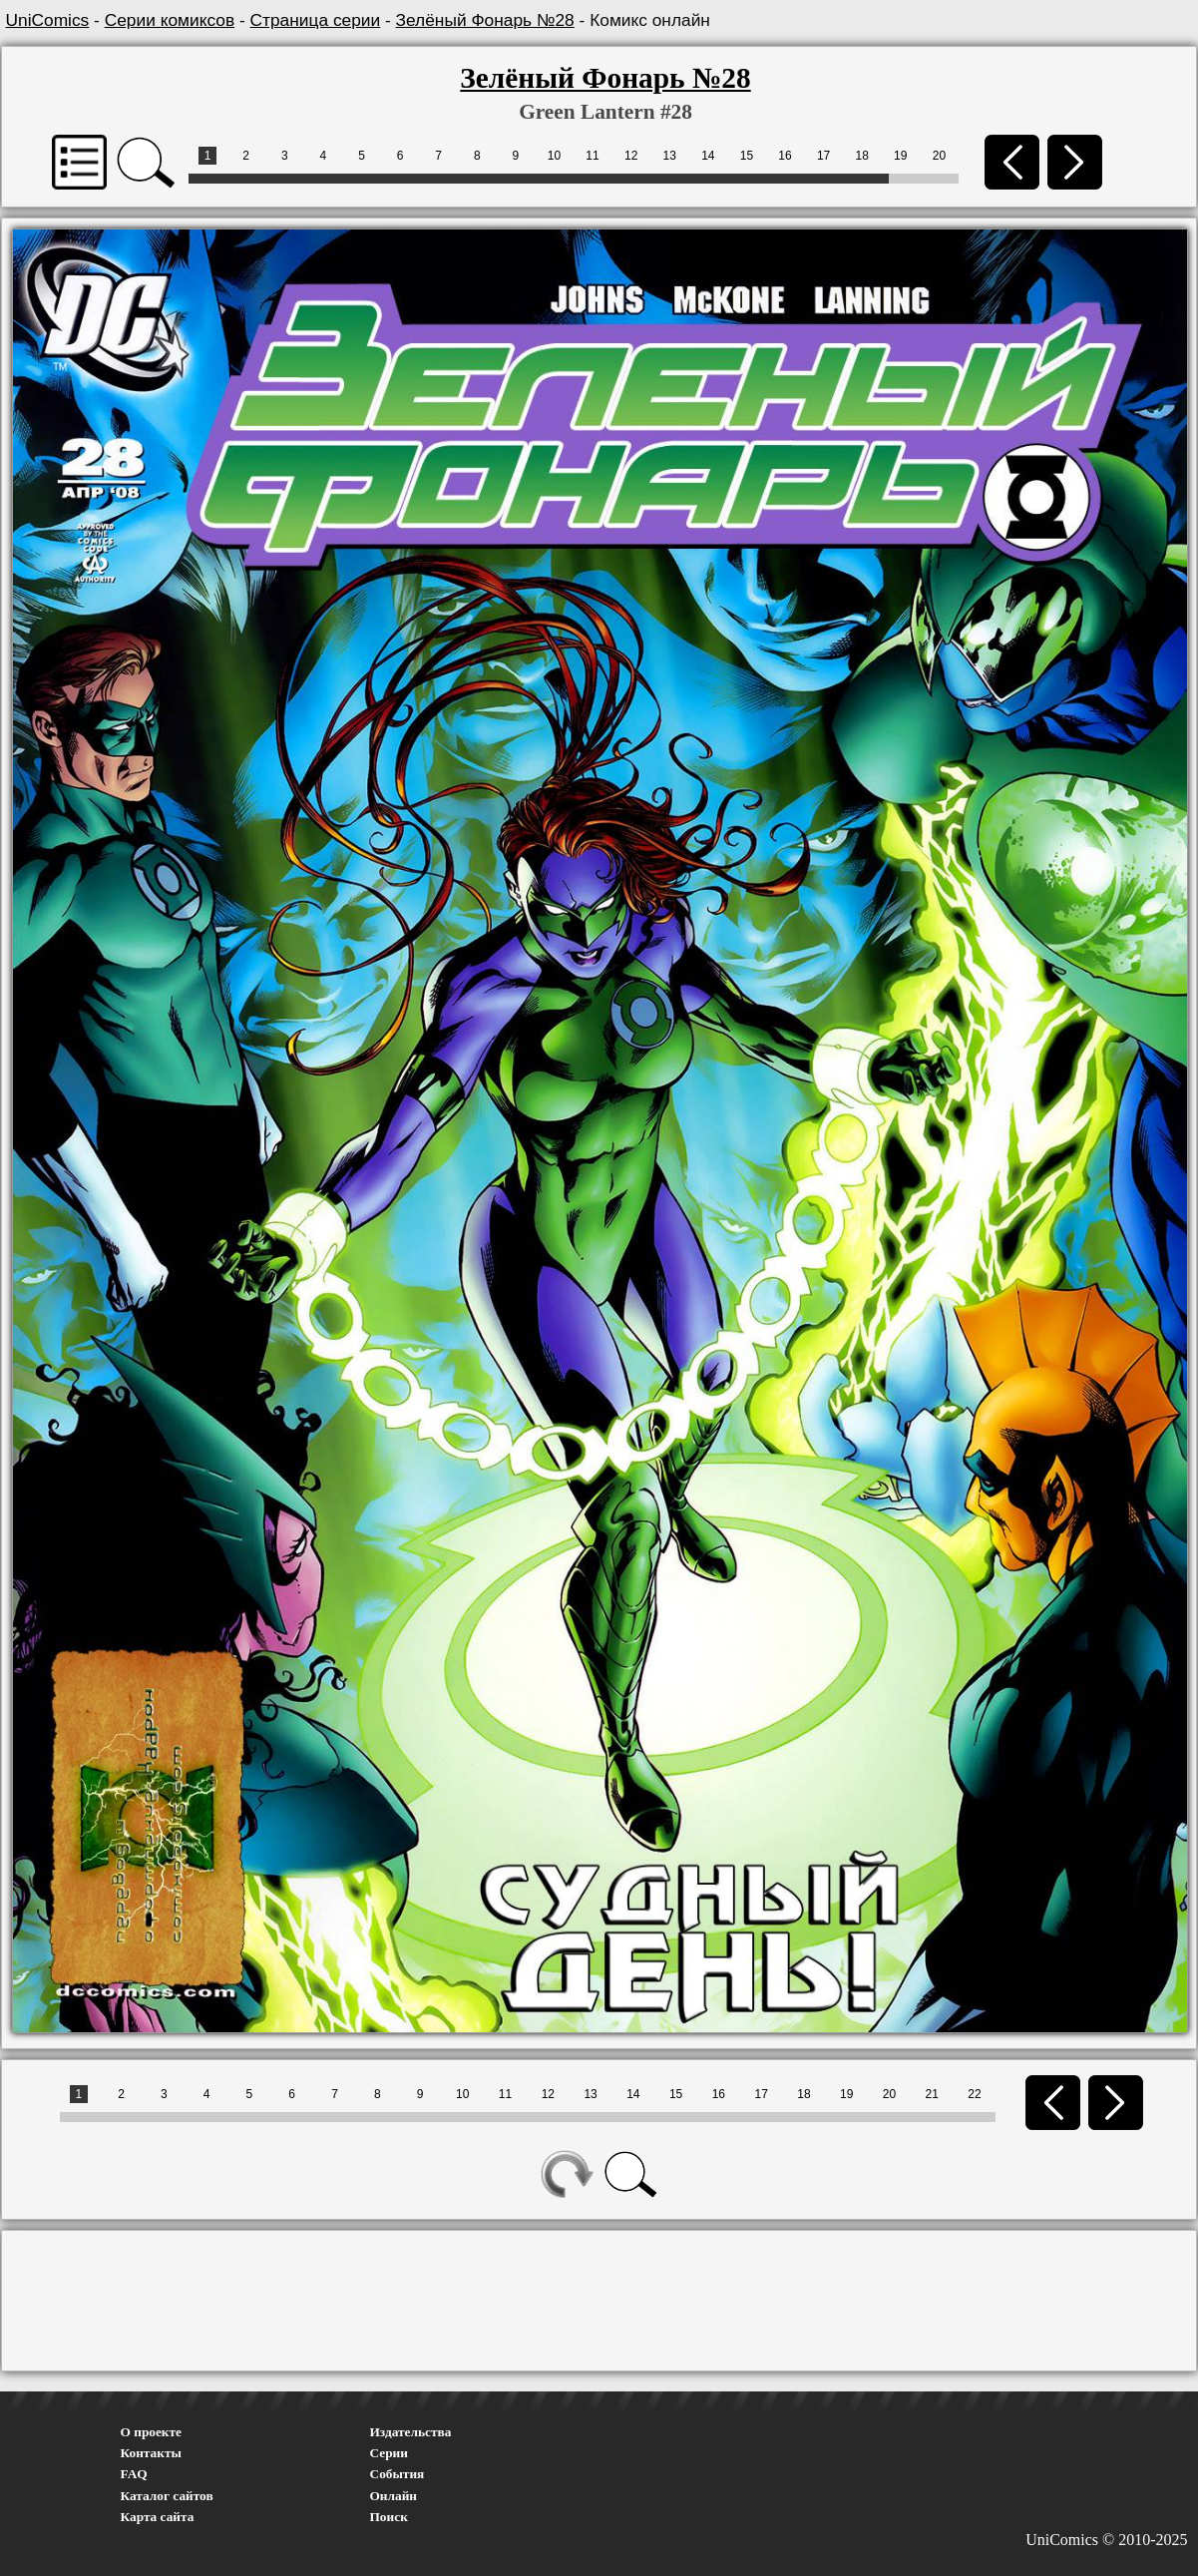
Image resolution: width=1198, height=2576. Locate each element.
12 (630, 156)
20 (939, 156)
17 (823, 156)
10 (554, 156)
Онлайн (394, 2495)
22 (974, 2094)
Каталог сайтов (167, 2495)
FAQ (134, 2473)
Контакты (151, 2452)
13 (669, 156)
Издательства (411, 2431)
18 (862, 156)
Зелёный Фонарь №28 (485, 20)
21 (932, 2094)
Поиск (389, 2516)
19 (900, 156)
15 (746, 156)
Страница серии (315, 20)
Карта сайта (158, 2516)
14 (707, 156)
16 (784, 156)
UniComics (48, 20)
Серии (389, 2452)
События (397, 2473)
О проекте (152, 2431)
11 (592, 156)
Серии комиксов (169, 20)
